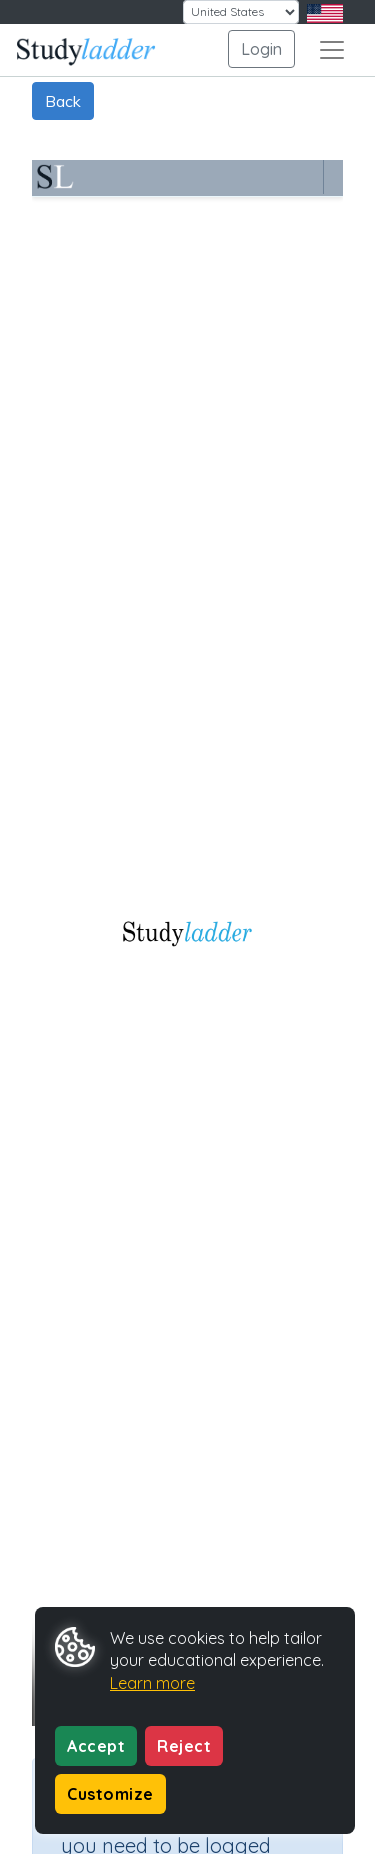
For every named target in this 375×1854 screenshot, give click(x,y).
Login (261, 49)
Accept (96, 1746)
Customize (110, 1794)
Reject (184, 1746)
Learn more (152, 1683)
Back (63, 101)
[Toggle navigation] (332, 50)
